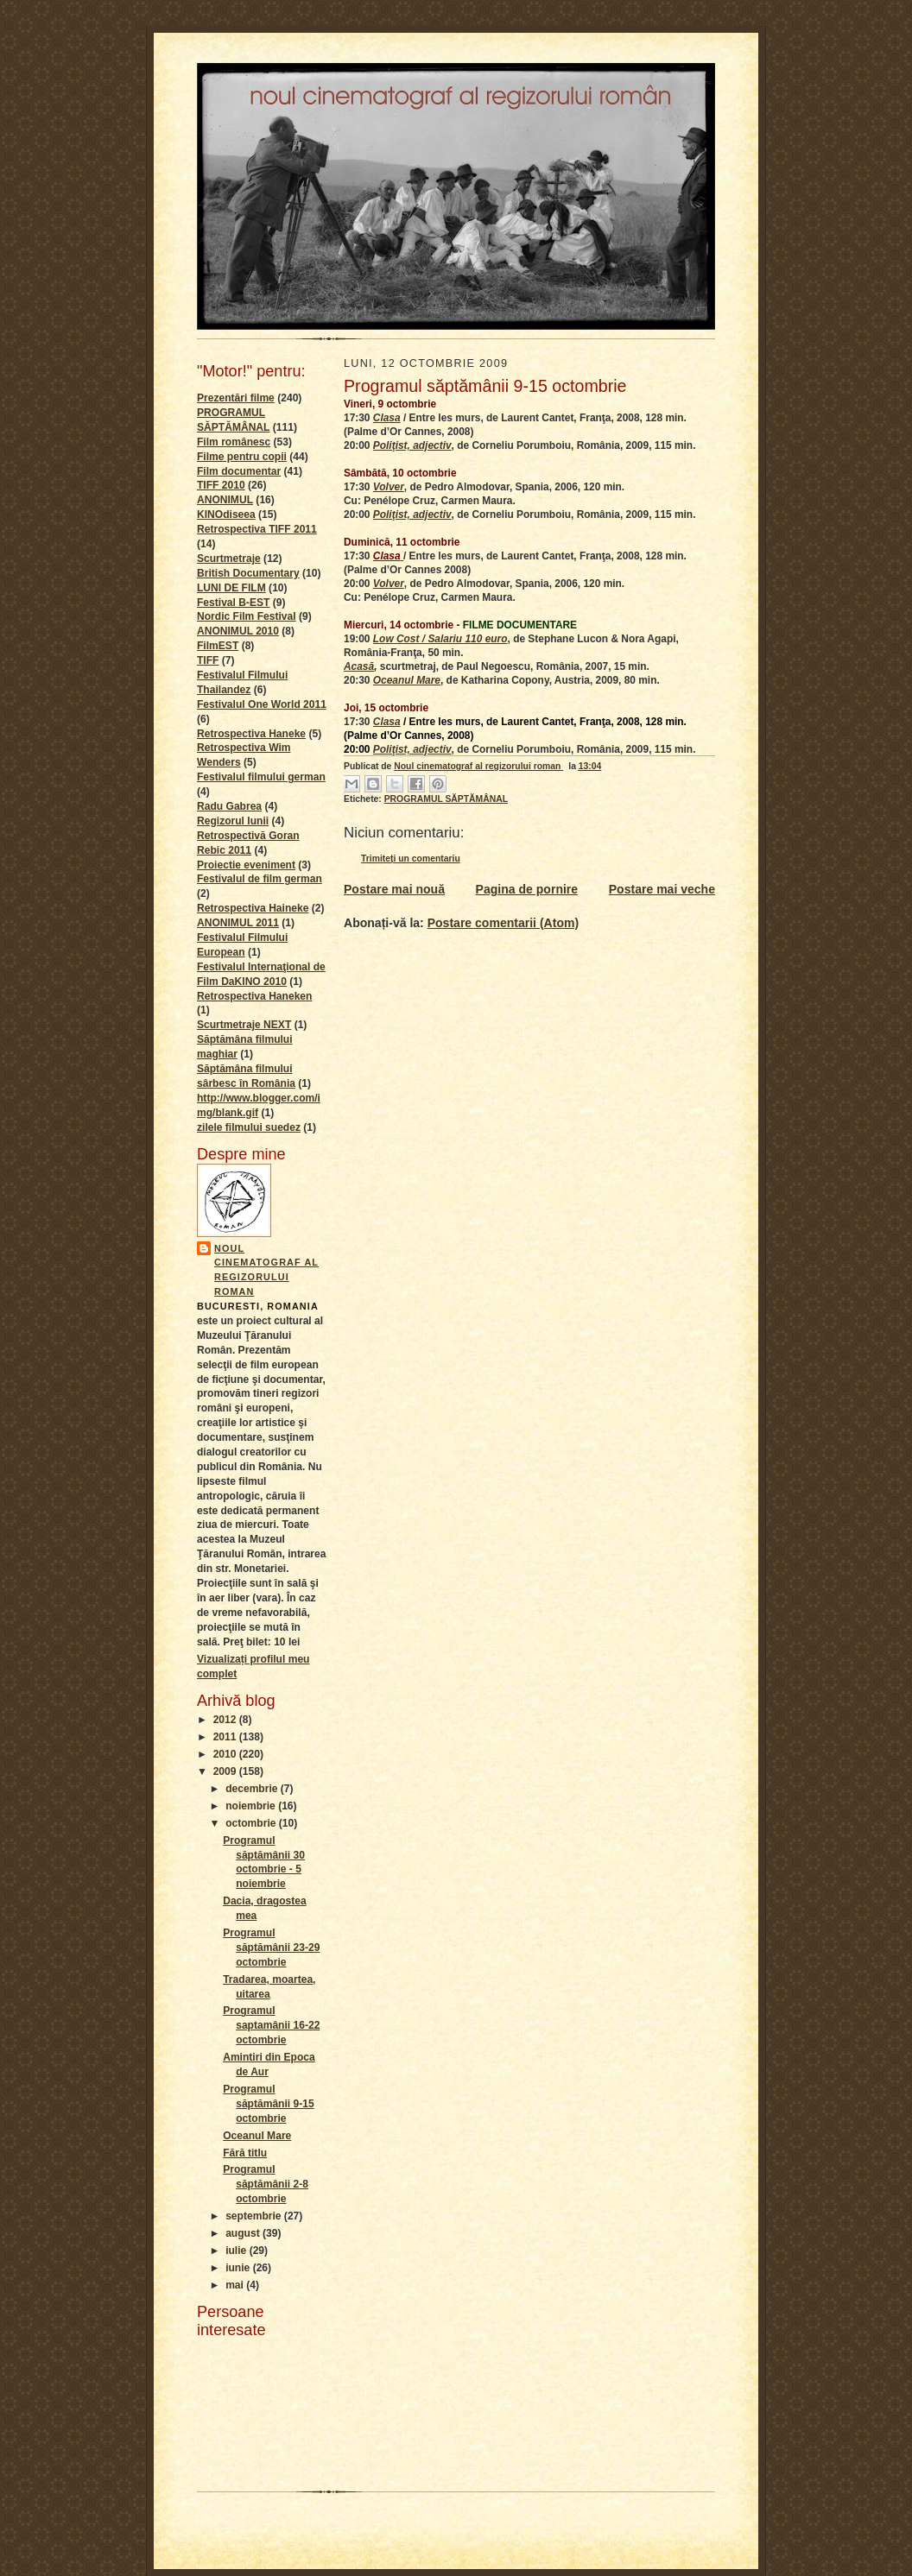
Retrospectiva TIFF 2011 (257, 529)
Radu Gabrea (229, 806)
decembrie (253, 1789)
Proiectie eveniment (246, 865)
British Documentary (248, 573)
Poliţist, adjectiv (412, 445)
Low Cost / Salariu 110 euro (440, 639)
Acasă (359, 666)
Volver (388, 487)
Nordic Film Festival (246, 616)
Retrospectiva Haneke (251, 734)
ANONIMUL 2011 (238, 923)
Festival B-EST (233, 603)
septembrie (254, 2216)
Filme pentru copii (242, 457)
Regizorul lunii (233, 821)
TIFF (207, 660)
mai (235, 2285)
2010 (226, 1754)
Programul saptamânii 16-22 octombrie (271, 2025)
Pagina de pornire (527, 889)
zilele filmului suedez (249, 1127)
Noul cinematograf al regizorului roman (266, 1270)
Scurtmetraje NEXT (244, 1025)
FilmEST (217, 646)
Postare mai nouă (394, 889)
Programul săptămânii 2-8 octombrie (265, 2184)
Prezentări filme (236, 398)
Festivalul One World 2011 (261, 704)
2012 (226, 1720)
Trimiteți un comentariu (410, 858)
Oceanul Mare (257, 2136)
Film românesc (233, 442)
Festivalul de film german (259, 879)
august (244, 2233)
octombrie (252, 1823)
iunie (239, 2268)
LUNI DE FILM (231, 588)
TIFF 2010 (221, 485)
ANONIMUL (225, 500)
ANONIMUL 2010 (238, 631)
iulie (237, 2251)
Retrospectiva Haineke (252, 908)
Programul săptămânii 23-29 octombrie (271, 1947)
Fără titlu (245, 2153)
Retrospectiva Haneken (254, 996)
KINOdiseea (226, 514)
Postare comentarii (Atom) (503, 923)
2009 (226, 1771)
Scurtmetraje (229, 558)
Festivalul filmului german (261, 777)
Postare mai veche (662, 889)
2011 (226, 1737)
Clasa (387, 418)
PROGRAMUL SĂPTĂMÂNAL (446, 799)
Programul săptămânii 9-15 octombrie (268, 2104)
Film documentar (239, 471)
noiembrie (251, 1806)
